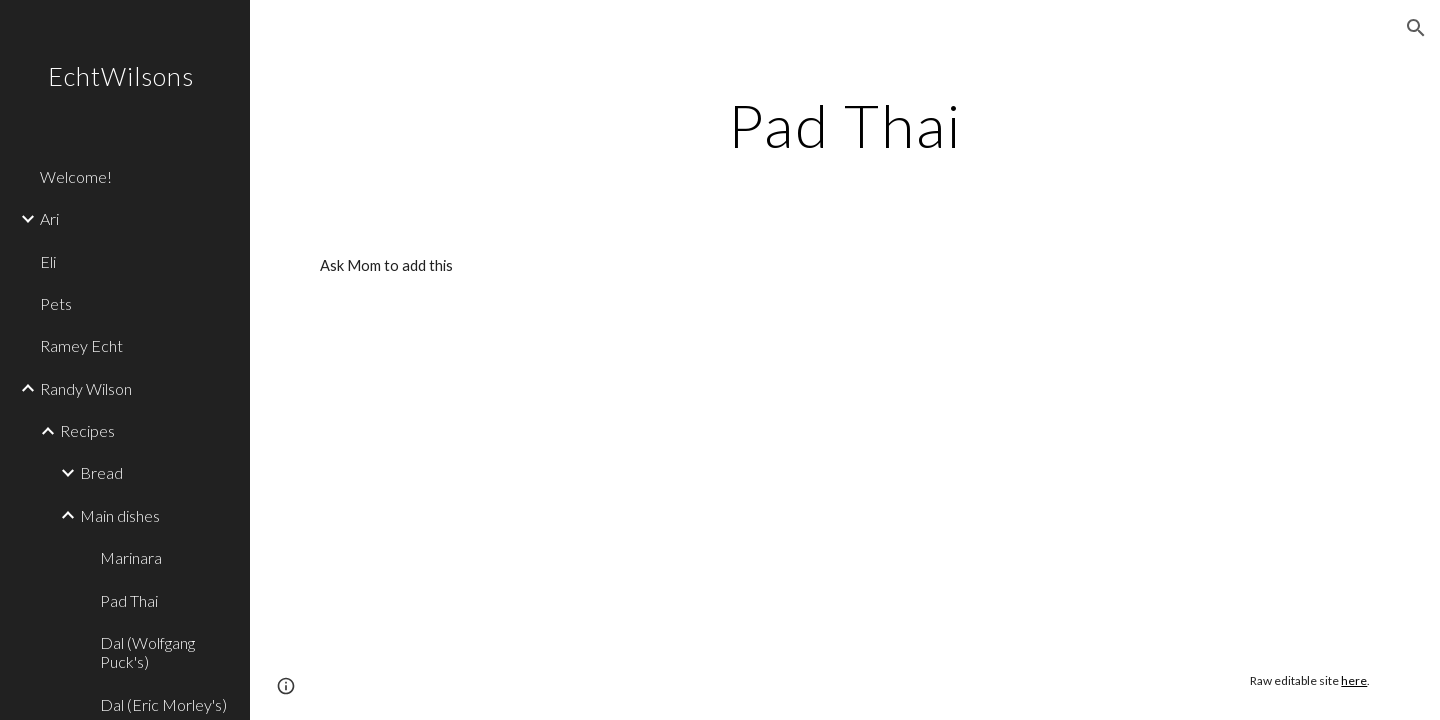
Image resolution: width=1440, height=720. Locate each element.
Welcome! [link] (76, 176)
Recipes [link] (87, 430)
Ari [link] (49, 218)
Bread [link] (101, 472)
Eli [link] (48, 261)
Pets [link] (56, 303)
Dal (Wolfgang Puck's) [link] (147, 652)
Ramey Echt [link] (81, 345)
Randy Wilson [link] (86, 388)
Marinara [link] (131, 557)
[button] (1416, 28)
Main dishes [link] (120, 515)
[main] (845, 125)
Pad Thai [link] (129, 600)
